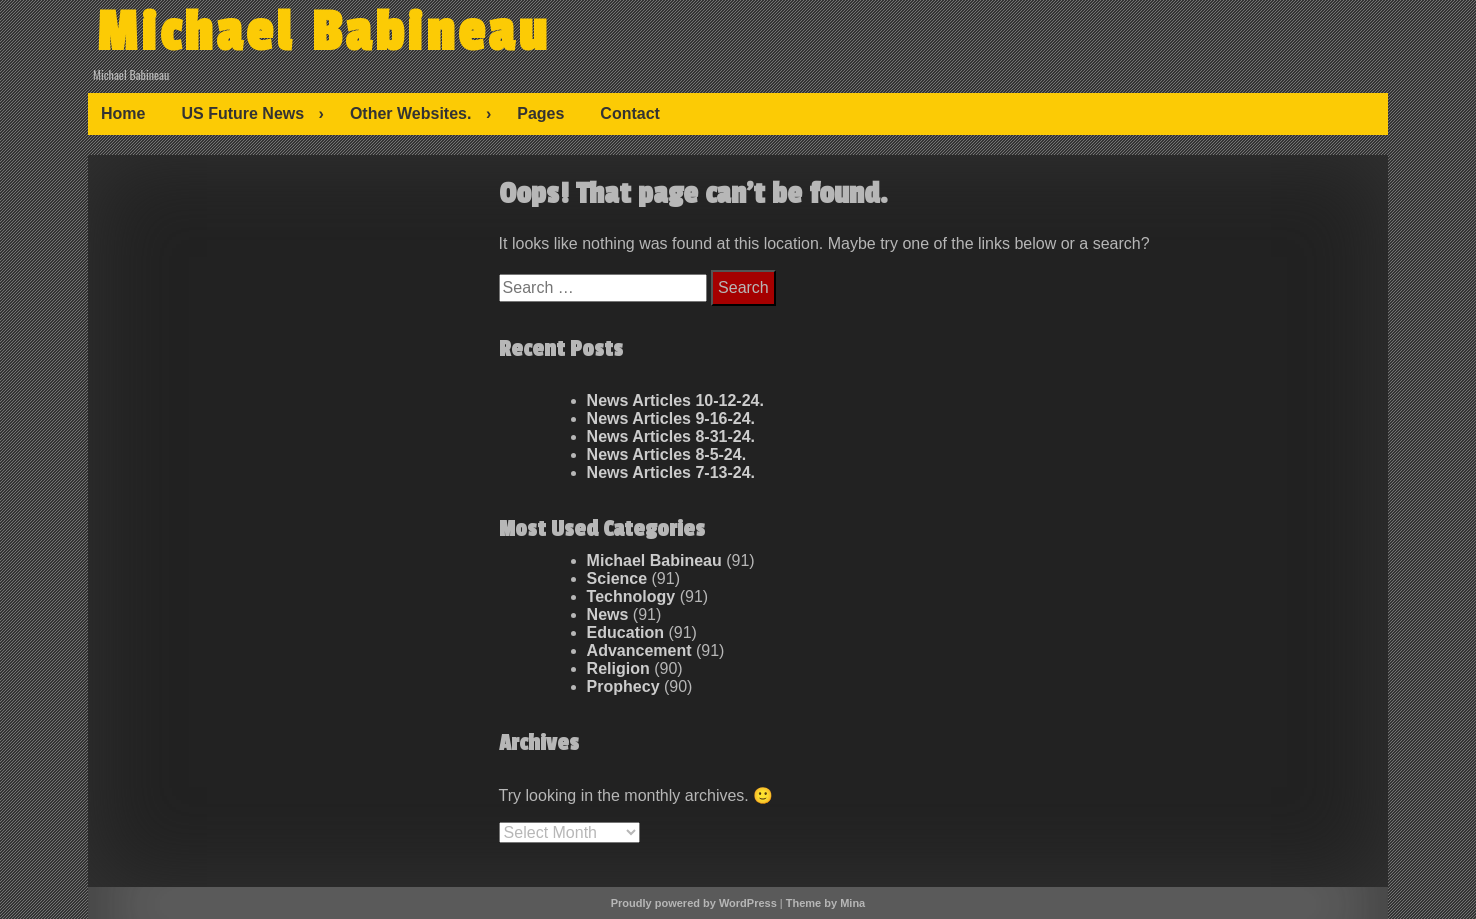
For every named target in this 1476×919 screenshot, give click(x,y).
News (608, 614)
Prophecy (623, 686)
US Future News (242, 113)
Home (123, 113)
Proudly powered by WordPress (694, 903)
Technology (631, 596)
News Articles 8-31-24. (671, 436)
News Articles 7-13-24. (671, 472)
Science (617, 578)
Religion (618, 668)
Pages (540, 113)
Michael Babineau (323, 33)
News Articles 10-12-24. (675, 400)
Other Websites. (411, 113)
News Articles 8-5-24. (666, 454)
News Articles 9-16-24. (671, 418)
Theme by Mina (825, 903)
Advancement (639, 650)
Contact (630, 113)
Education (625, 632)
